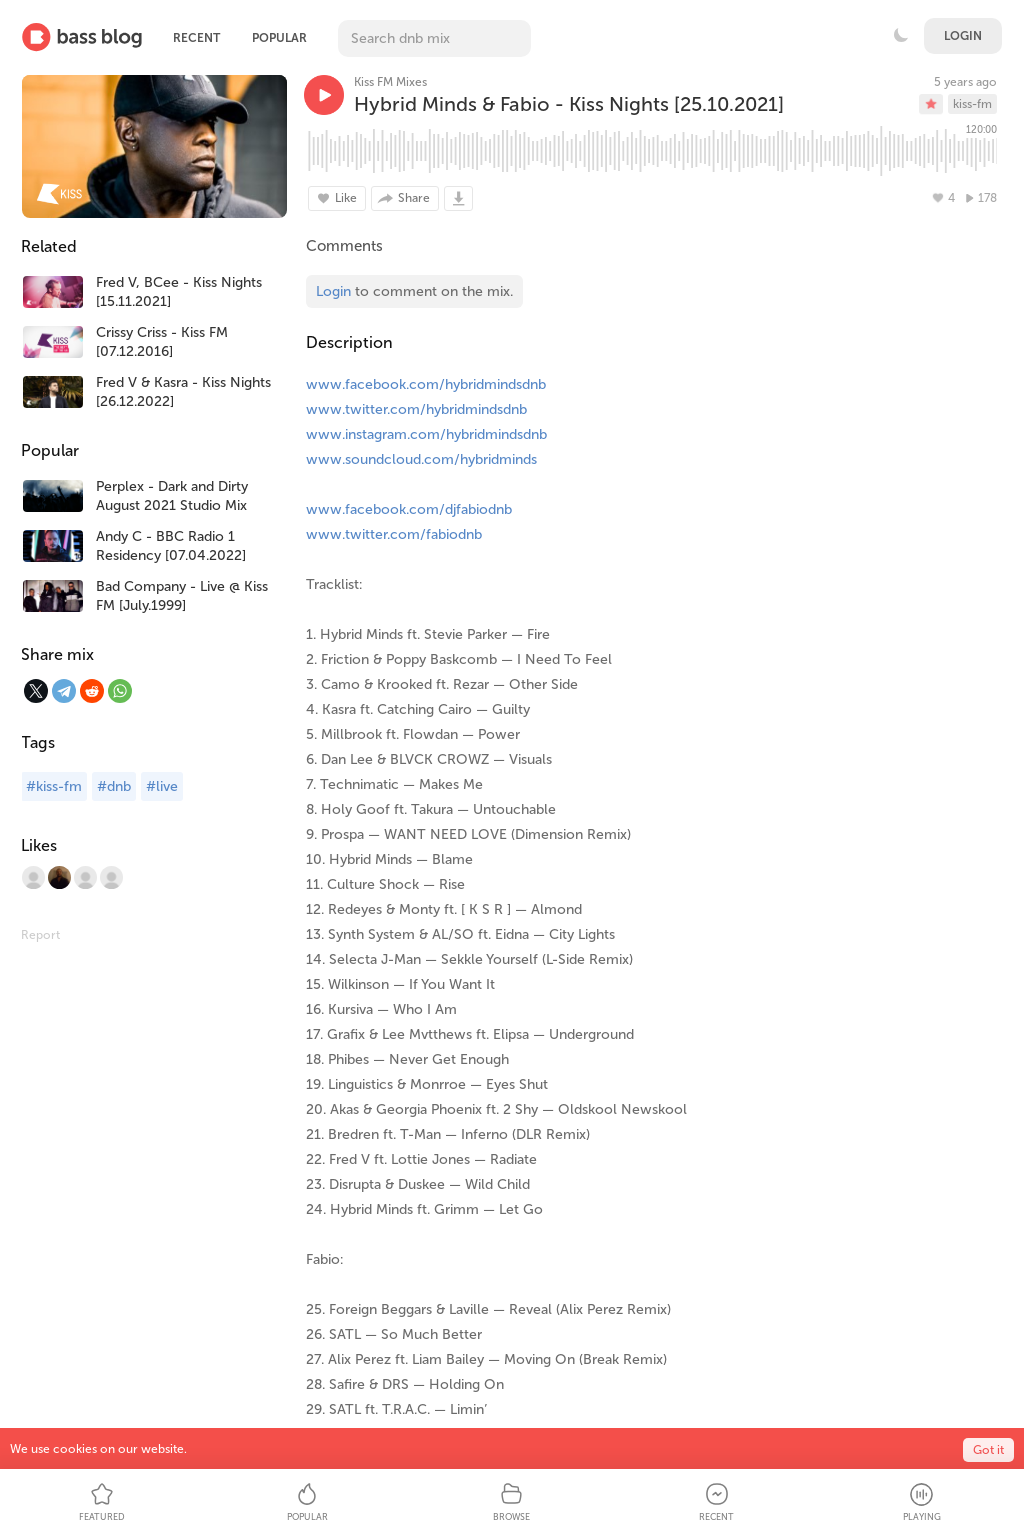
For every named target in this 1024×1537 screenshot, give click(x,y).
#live (162, 786)
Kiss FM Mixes (390, 82)
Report (40, 935)
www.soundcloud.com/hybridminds (421, 459)
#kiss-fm (54, 786)
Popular (279, 38)
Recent (196, 38)
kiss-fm (972, 104)
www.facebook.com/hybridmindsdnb (426, 384)
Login (963, 36)
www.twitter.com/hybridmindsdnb (416, 409)
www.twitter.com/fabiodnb (394, 534)
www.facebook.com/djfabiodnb (409, 509)
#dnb (114, 786)
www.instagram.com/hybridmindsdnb (426, 434)
